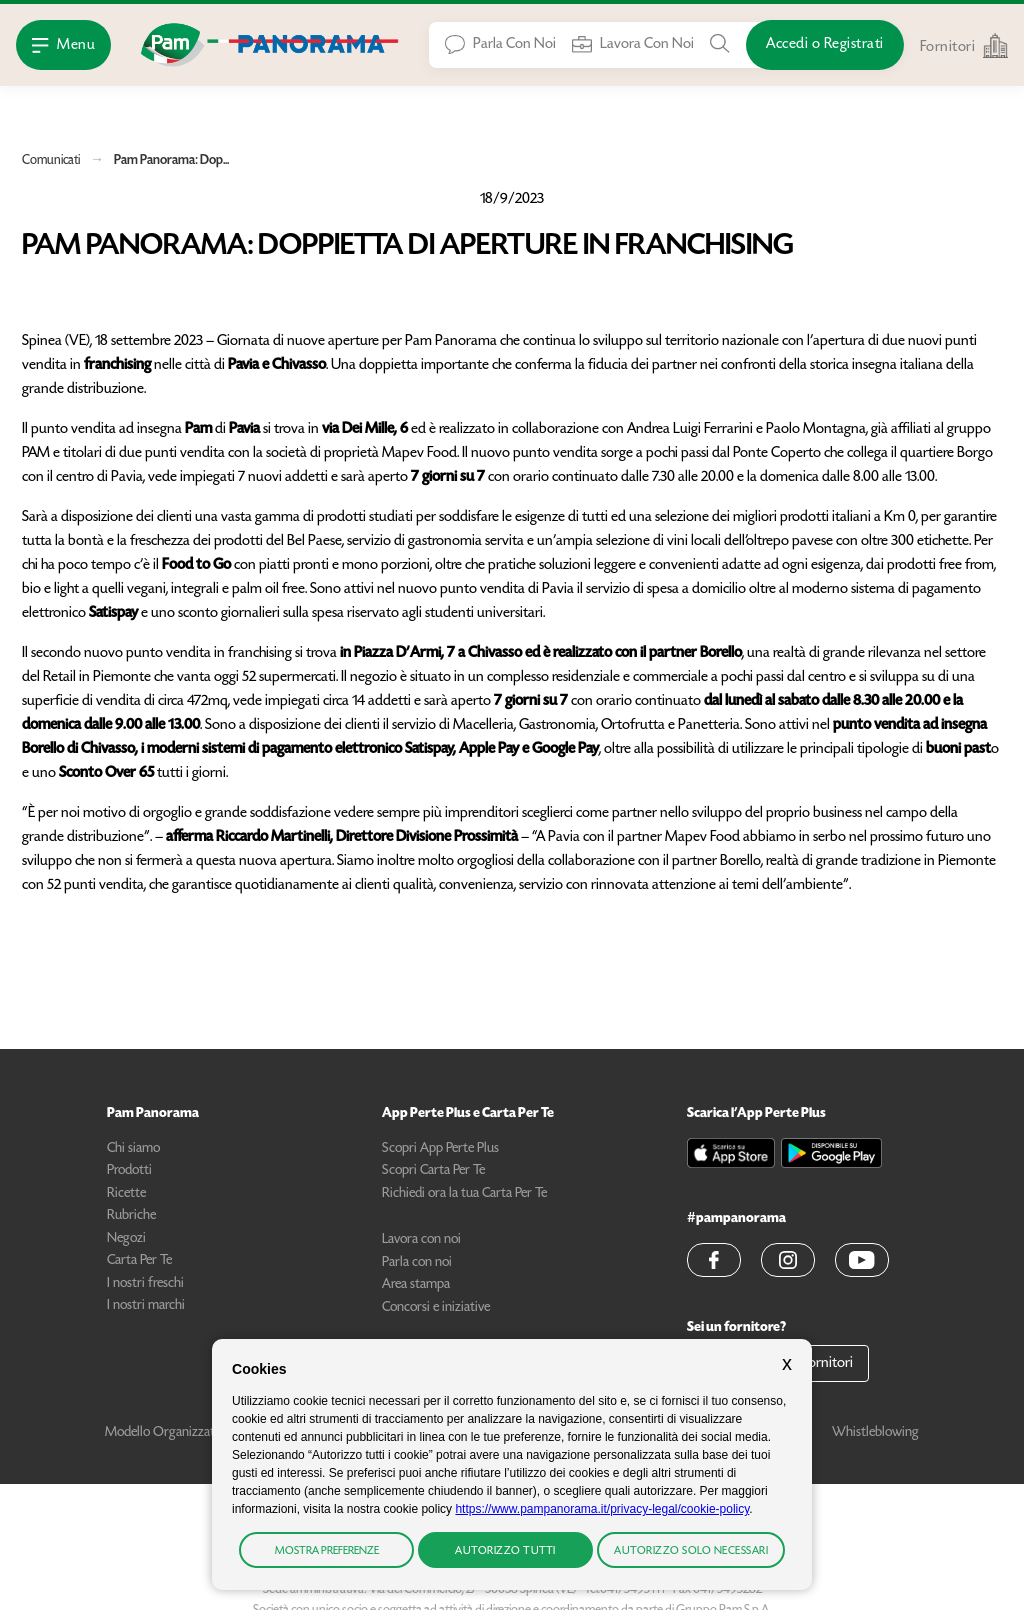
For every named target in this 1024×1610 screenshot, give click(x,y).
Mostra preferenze (327, 1551)
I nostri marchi (146, 1306)
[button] (714, 1260)
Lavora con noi (421, 1240)
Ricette (126, 1194)
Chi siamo (133, 1149)
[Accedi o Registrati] (825, 45)
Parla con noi (417, 1263)
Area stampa (416, 1285)
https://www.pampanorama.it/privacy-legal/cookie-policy (602, 1509)
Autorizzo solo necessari (691, 1551)
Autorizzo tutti (505, 1551)
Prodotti (129, 1171)
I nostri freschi (145, 1284)
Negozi (126, 1239)
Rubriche (131, 1216)
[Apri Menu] (63, 45)
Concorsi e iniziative (436, 1308)
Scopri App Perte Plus (440, 1149)
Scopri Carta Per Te (433, 1171)
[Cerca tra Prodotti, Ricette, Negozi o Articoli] (720, 44)
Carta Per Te (139, 1261)
